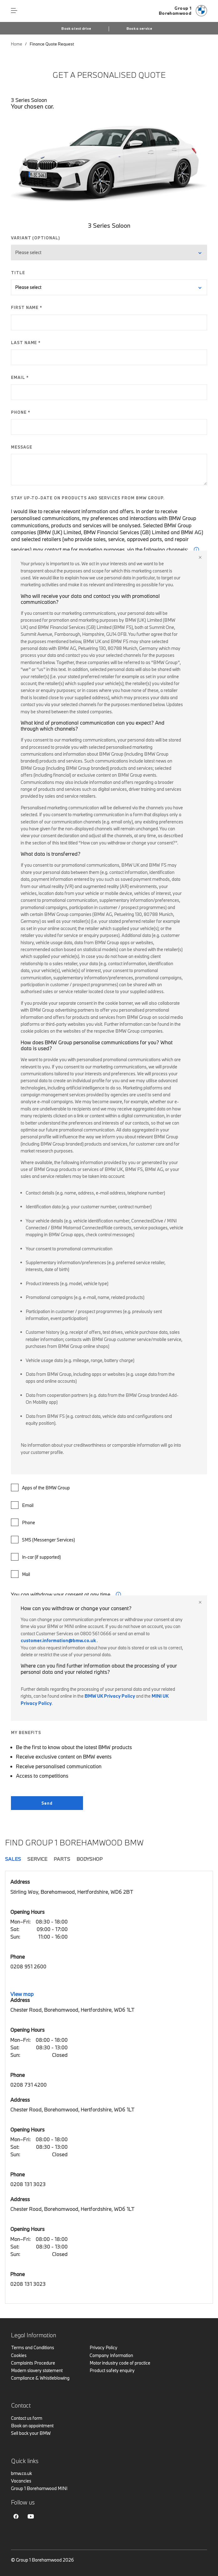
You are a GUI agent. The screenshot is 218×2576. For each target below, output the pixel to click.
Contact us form (26, 2418)
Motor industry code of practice (120, 2363)
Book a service (139, 28)
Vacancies (21, 2481)
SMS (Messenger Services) (43, 1539)
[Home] (183, 11)
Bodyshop (89, 1859)
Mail (20, 1574)
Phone (23, 1522)
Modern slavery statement (37, 2370)
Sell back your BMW (31, 2433)
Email (22, 1505)
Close (200, 557)
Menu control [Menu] (14, 11)
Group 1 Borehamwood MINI (39, 2488)
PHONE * (20, 412)
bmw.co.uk (21, 2473)
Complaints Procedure (33, 2363)
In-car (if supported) (36, 1557)
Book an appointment (32, 2426)
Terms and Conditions (32, 2347)
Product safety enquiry (112, 2370)
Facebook (16, 2516)
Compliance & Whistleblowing (40, 2378)
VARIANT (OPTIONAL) (35, 237)
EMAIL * (20, 377)
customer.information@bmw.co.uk (58, 1640)
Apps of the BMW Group (40, 1487)
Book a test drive (76, 28)
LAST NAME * (26, 342)
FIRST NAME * (27, 307)
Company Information (111, 2355)
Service (37, 1859)
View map (22, 1994)
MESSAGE (21, 447)
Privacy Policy (103, 2347)
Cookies (19, 2355)
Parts (62, 1859)
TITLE (18, 272)
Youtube (31, 2516)
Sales (13, 1859)
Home (16, 44)
